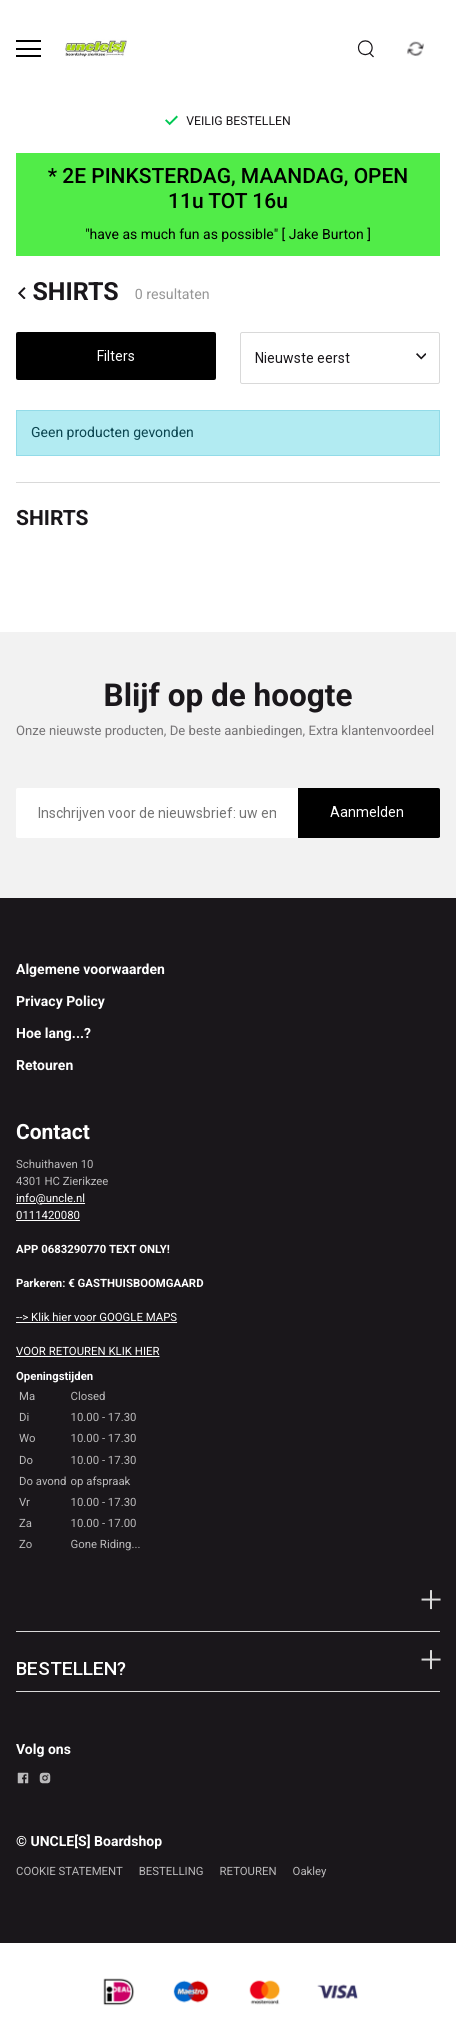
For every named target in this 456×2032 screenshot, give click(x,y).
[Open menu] (28, 48)
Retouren (44, 1066)
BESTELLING (171, 1871)
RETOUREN (248, 1871)
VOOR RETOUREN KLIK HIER (87, 1351)
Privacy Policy (60, 1002)
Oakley (310, 1871)
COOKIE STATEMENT (69, 1871)
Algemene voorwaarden (90, 970)
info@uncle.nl (50, 1198)
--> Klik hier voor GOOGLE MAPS (96, 1317)
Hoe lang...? (53, 1034)
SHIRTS (67, 293)
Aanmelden (367, 812)
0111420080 (48, 1215)
